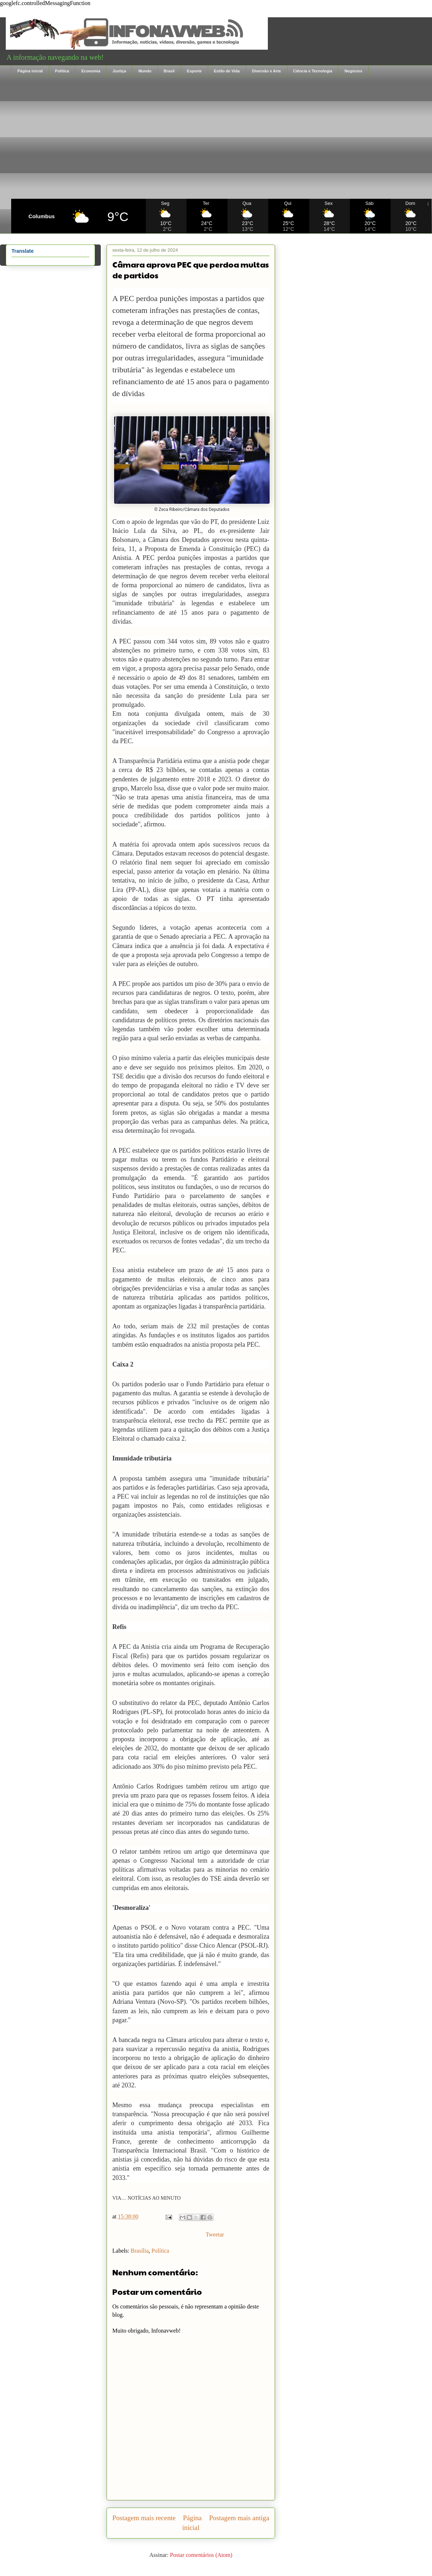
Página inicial (30, 71)
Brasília (140, 2251)
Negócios (354, 71)
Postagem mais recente (144, 2518)
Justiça (119, 71)
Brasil (169, 71)
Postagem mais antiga (239, 2518)
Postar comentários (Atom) (201, 2555)
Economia (90, 71)
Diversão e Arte (266, 71)
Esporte (194, 71)
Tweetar (215, 2234)
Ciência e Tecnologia (312, 71)
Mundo (144, 71)
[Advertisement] (221, 137)
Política (62, 71)
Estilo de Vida (227, 71)
